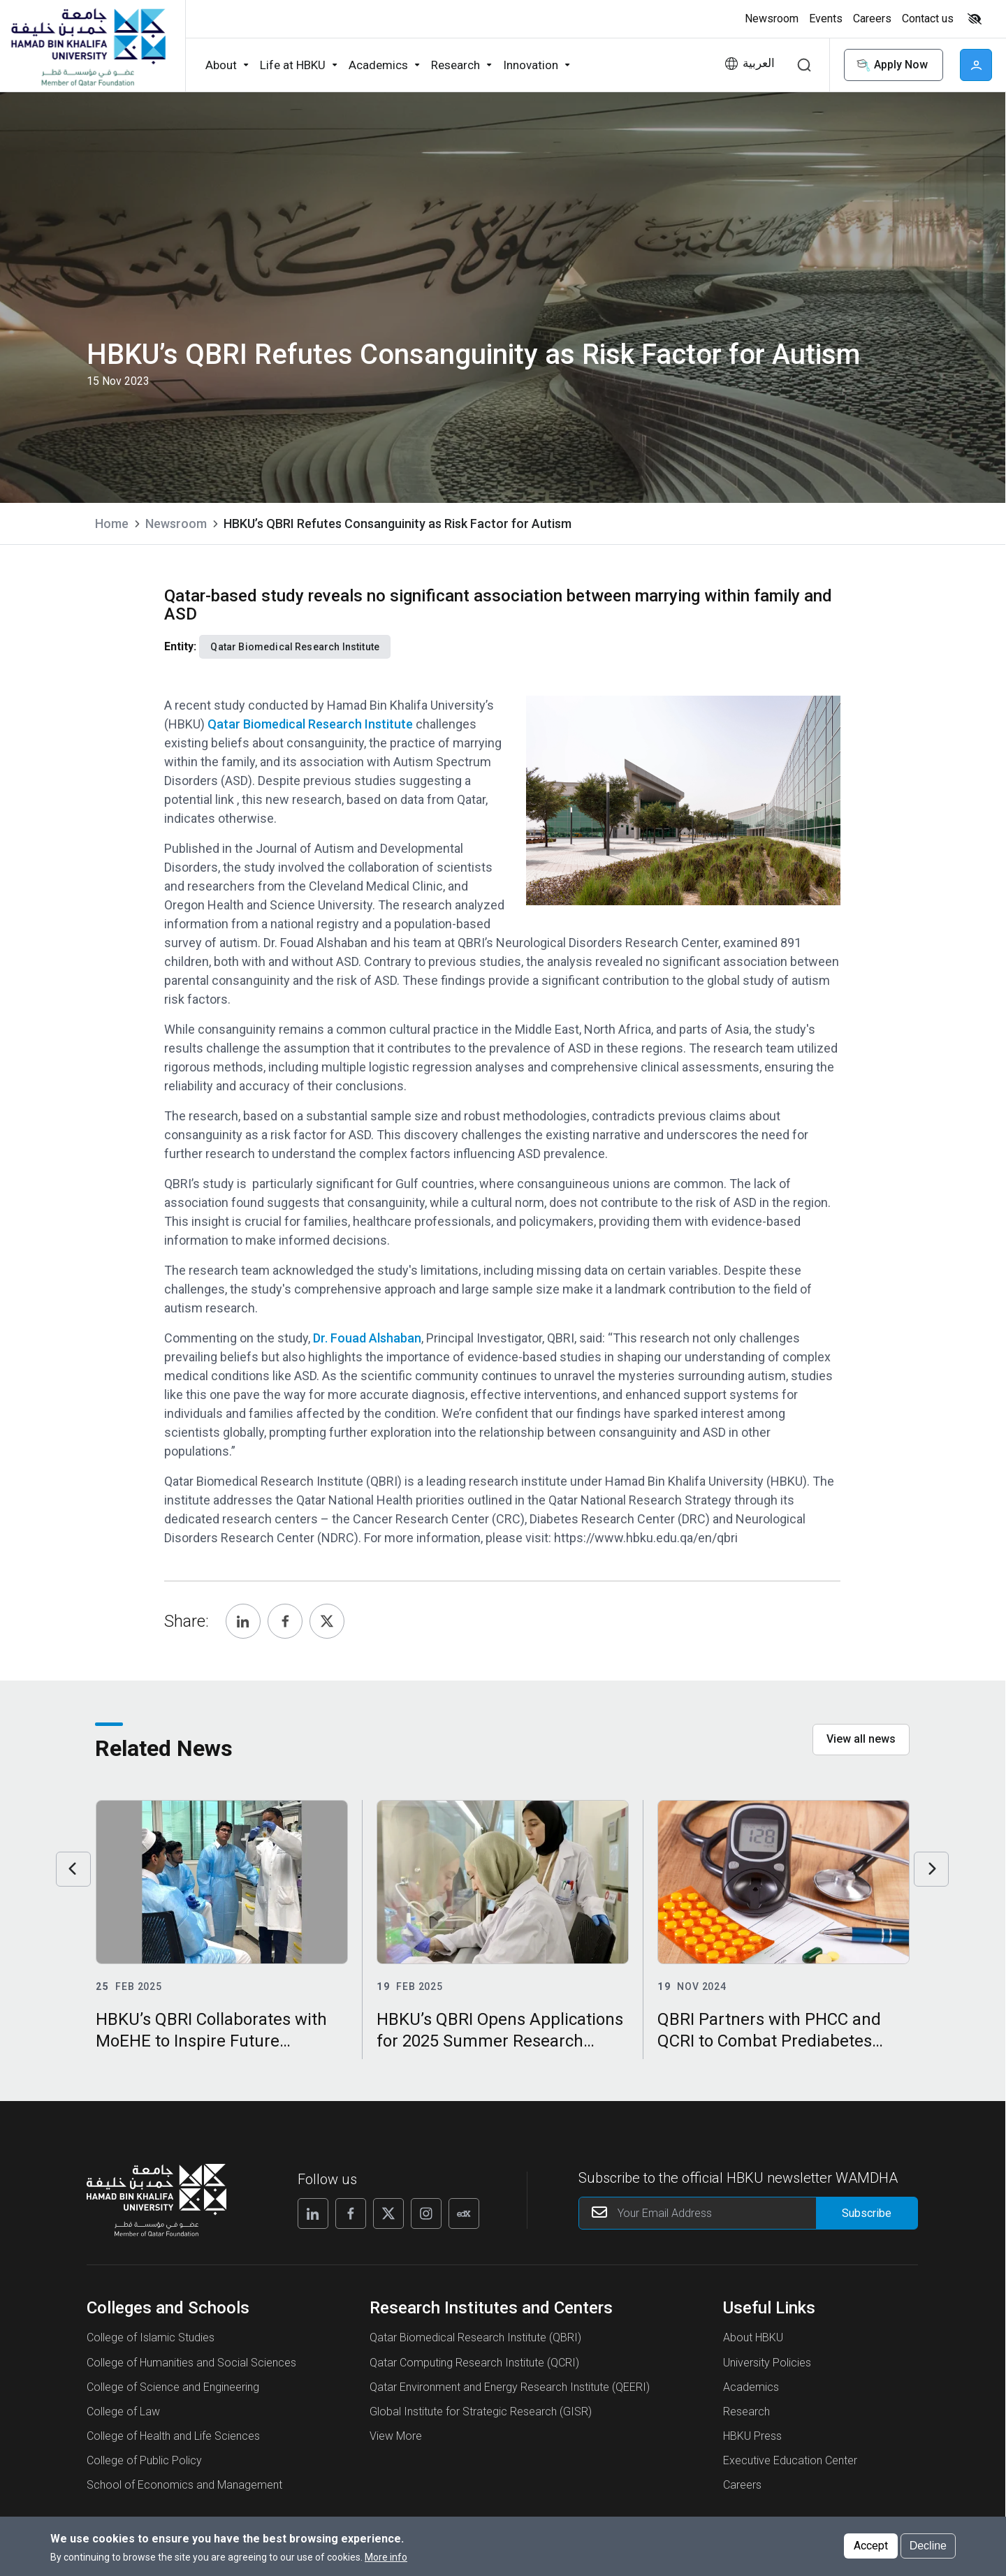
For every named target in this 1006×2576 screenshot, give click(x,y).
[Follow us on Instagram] (426, 2213)
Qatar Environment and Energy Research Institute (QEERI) (510, 2387)
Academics (751, 2387)
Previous (73, 1869)
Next (931, 1869)
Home (112, 523)
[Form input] (866, 2213)
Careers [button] (872, 18)
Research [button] (455, 65)
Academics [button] (378, 65)
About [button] (221, 65)
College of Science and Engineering (173, 2387)
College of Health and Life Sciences (173, 2436)
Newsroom (176, 523)
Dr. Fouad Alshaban (367, 1338)
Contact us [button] (928, 18)
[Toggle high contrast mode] (973, 18)
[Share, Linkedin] (243, 1621)
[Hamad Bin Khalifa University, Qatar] (87, 46)
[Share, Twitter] (326, 1621)
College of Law (123, 2411)
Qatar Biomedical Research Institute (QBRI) (475, 2337)
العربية (759, 63)
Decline (928, 2546)
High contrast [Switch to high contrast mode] (975, 18)
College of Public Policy (144, 2460)
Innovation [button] (530, 65)
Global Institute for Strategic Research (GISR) (481, 2411)
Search (804, 64)
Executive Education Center (790, 2460)
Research (746, 2411)
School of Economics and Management (184, 2484)
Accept (871, 2545)
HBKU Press (752, 2436)
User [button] (976, 65)
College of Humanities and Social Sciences (191, 2362)
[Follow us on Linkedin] (313, 2213)
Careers (742, 2484)
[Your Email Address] (748, 2213)
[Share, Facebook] (285, 1621)
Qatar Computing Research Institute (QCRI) (474, 2362)
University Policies (767, 2362)
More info (386, 2557)
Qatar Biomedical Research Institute (310, 724)
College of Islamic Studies (150, 2337)
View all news (861, 1739)
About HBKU (753, 2337)
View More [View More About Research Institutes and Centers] (396, 2436)
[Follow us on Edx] (464, 2213)
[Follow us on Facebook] (350, 2213)
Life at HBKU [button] (293, 65)
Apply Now (891, 65)
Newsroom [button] (772, 18)
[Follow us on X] (388, 2213)
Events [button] (826, 18)
